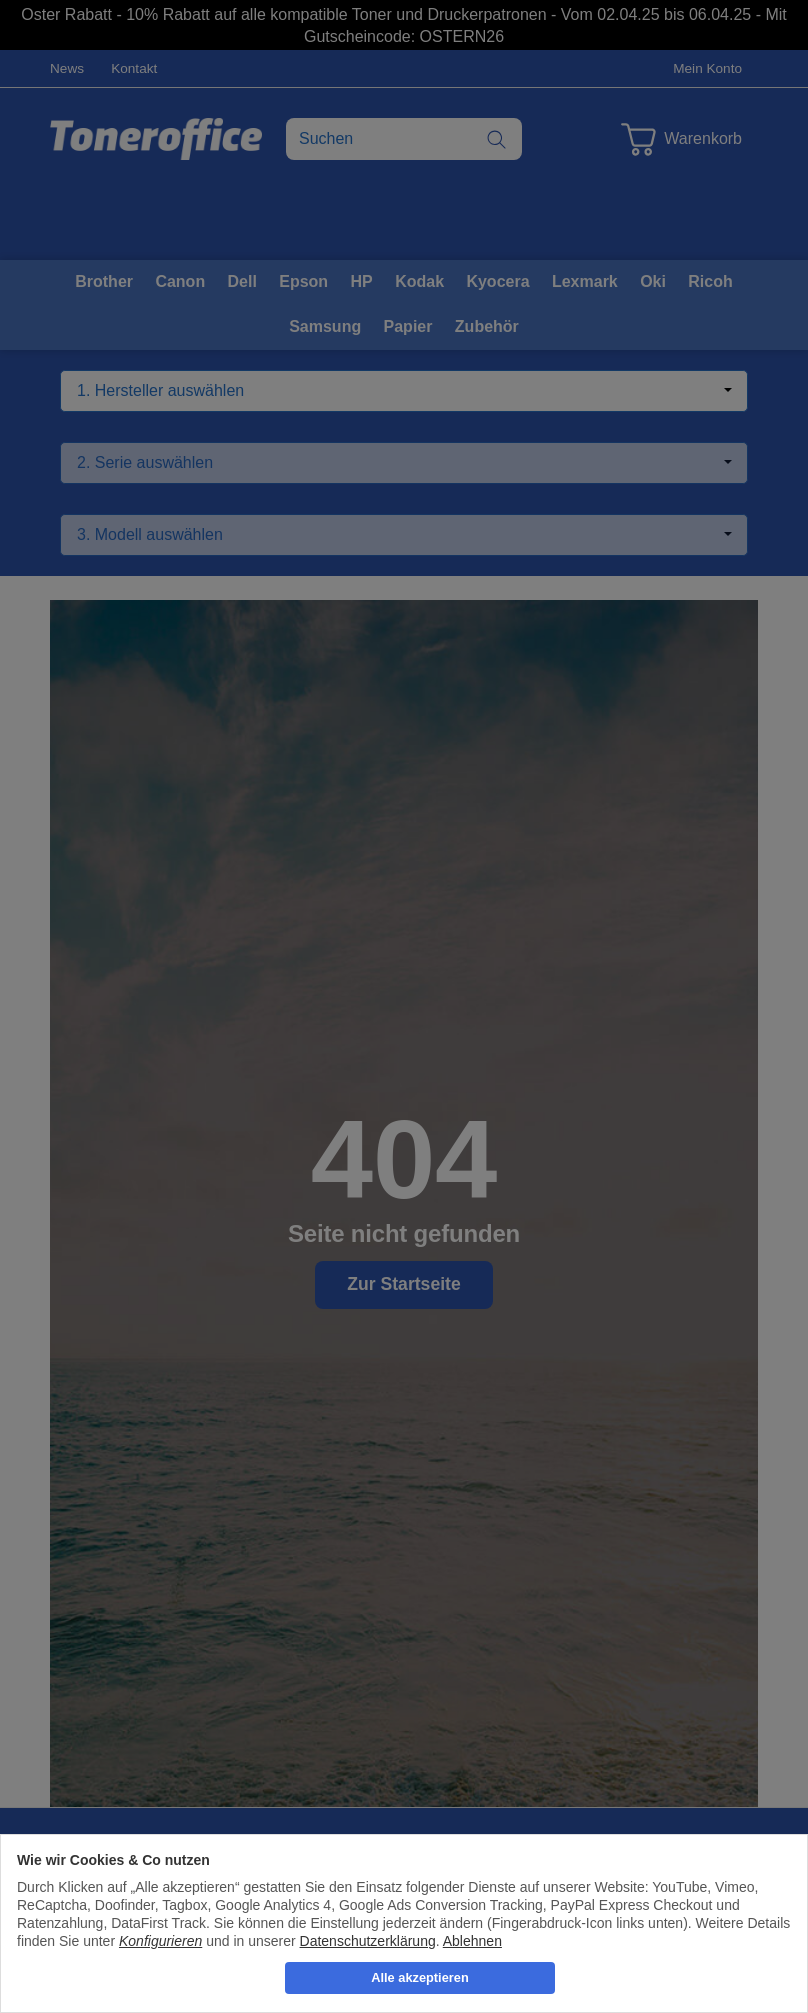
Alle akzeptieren (419, 1977)
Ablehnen (472, 1941)
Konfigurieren (160, 1941)
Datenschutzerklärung (368, 1941)
